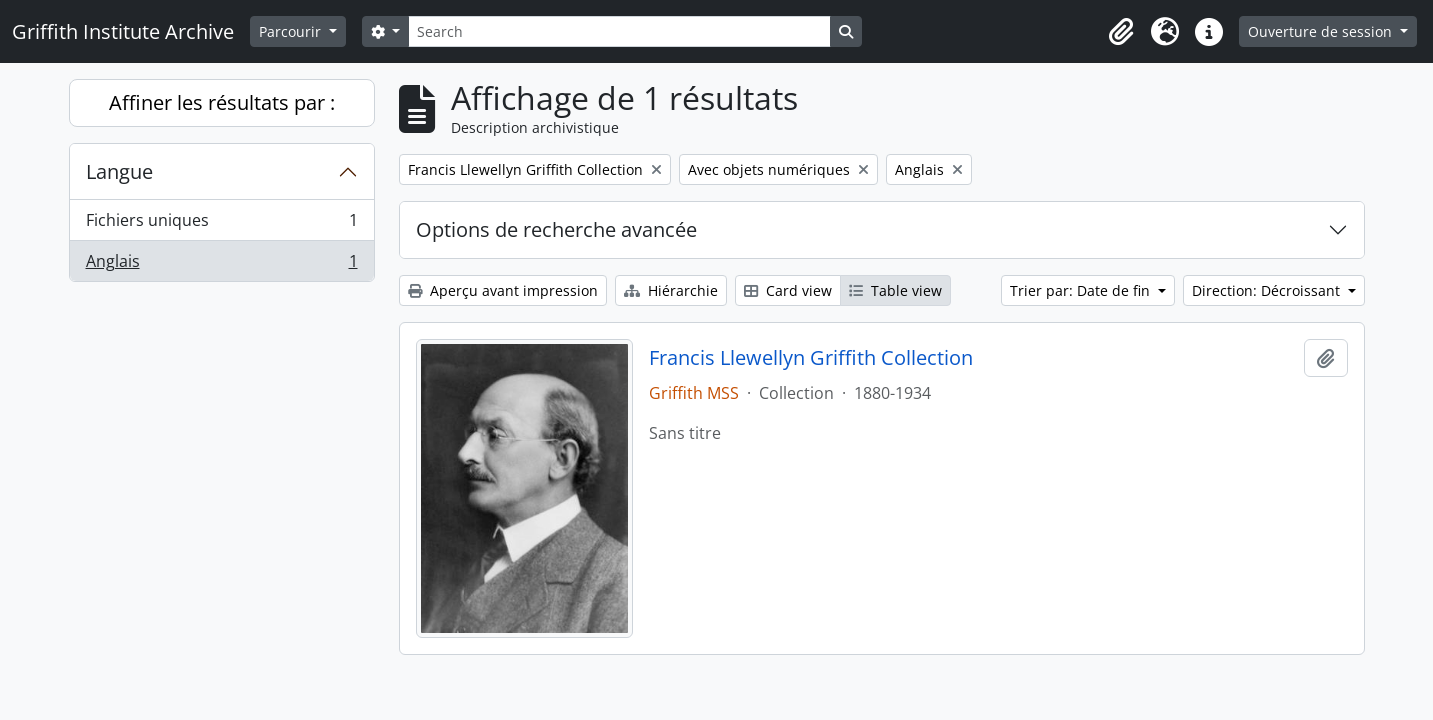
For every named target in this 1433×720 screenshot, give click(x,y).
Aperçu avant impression (503, 290)
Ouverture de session (1322, 31)
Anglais (221, 265)
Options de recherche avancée (556, 229)
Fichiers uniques (221, 224)
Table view (895, 290)
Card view (788, 290)
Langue (119, 171)
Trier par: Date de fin (1082, 290)
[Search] (619, 31)
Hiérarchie (671, 290)
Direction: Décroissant (1268, 290)
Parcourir (292, 31)
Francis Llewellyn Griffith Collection (811, 358)
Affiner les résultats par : (222, 102)
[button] (1121, 32)
